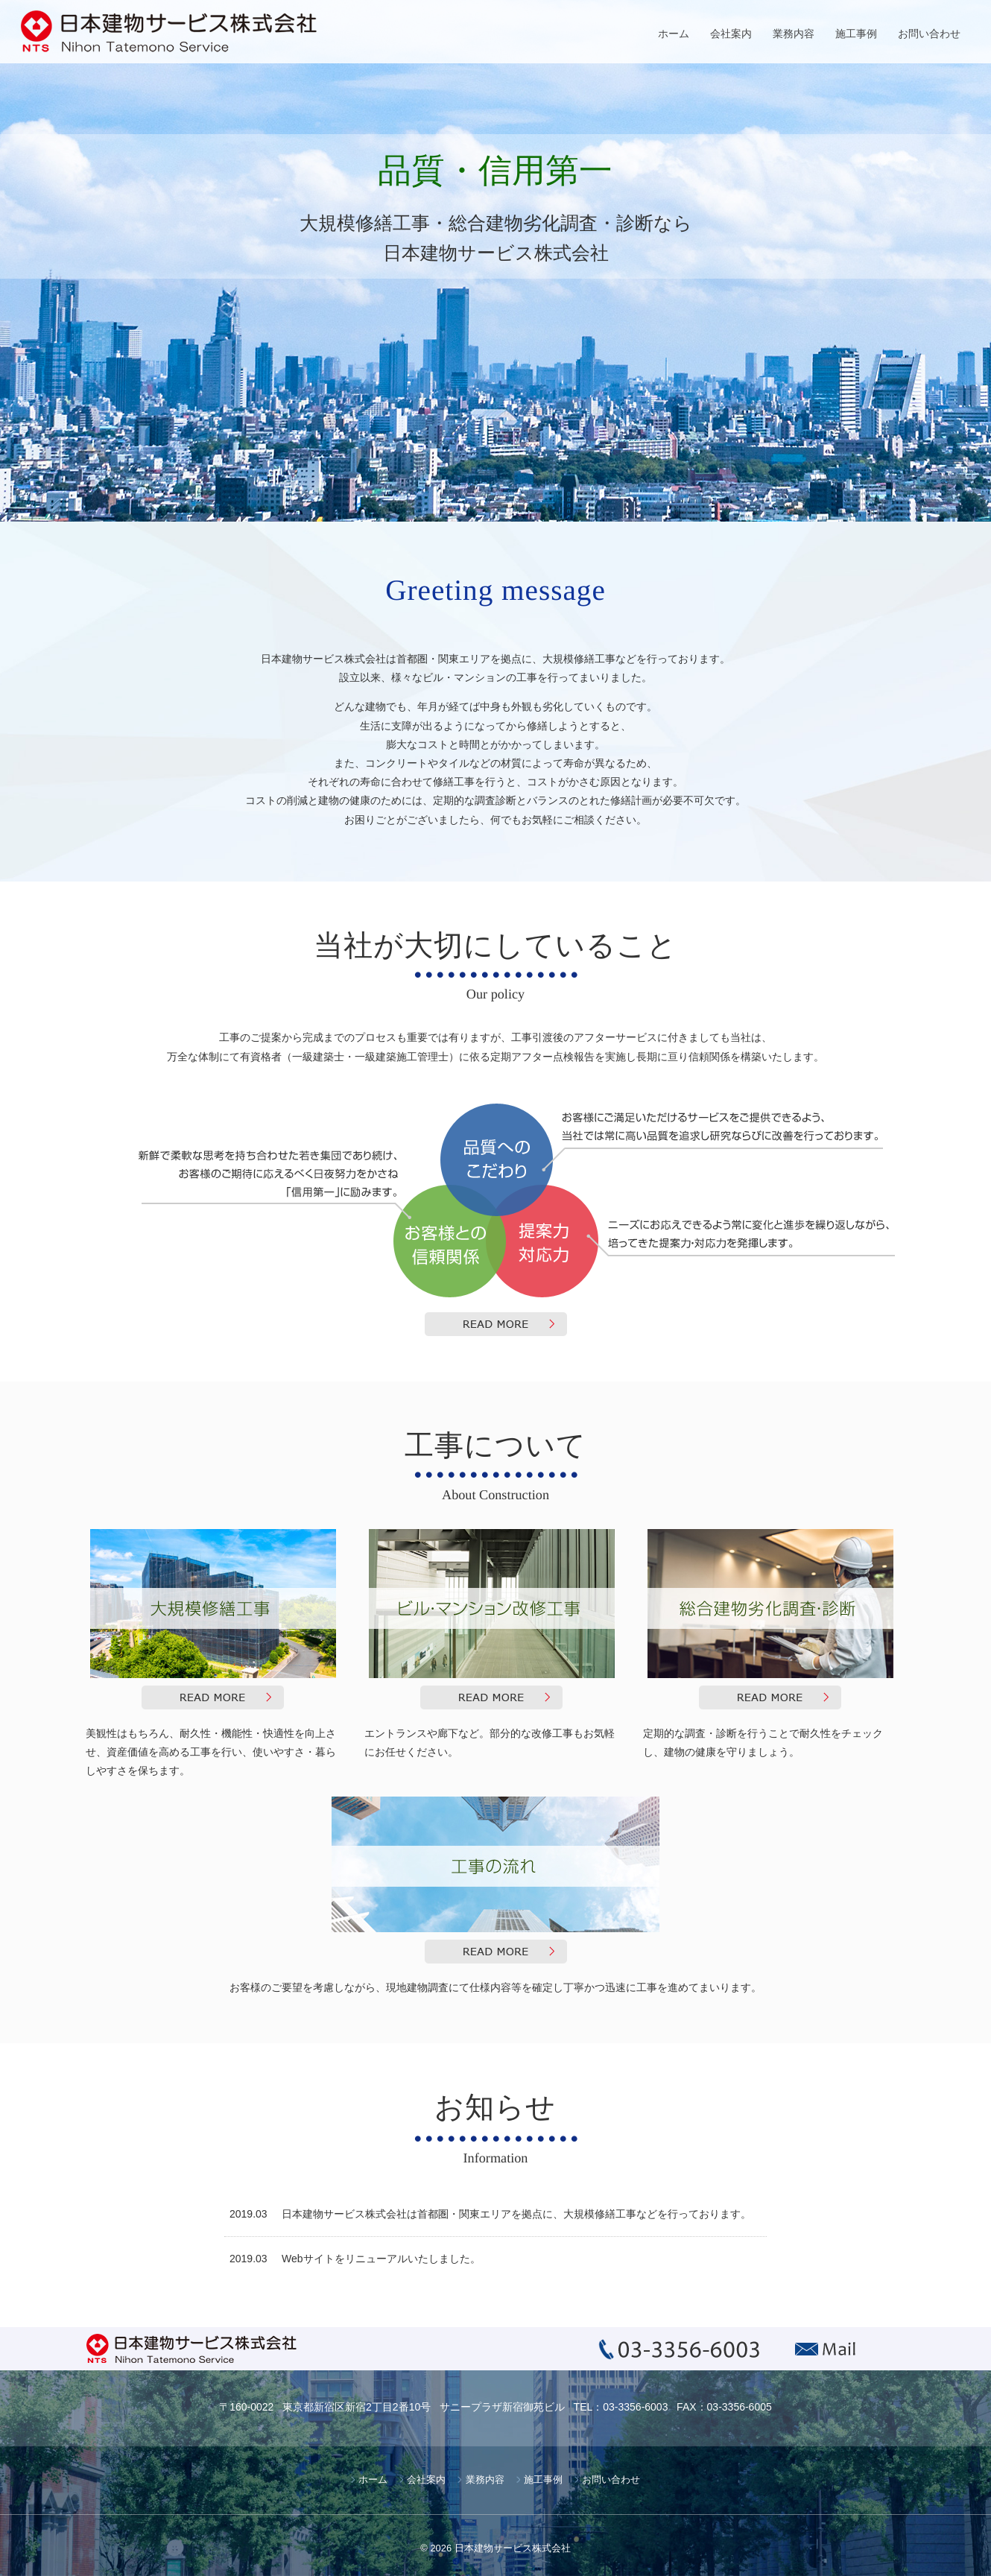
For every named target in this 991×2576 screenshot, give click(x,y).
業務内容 (793, 33)
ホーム (673, 33)
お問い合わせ (929, 33)
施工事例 (856, 33)
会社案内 (731, 33)
